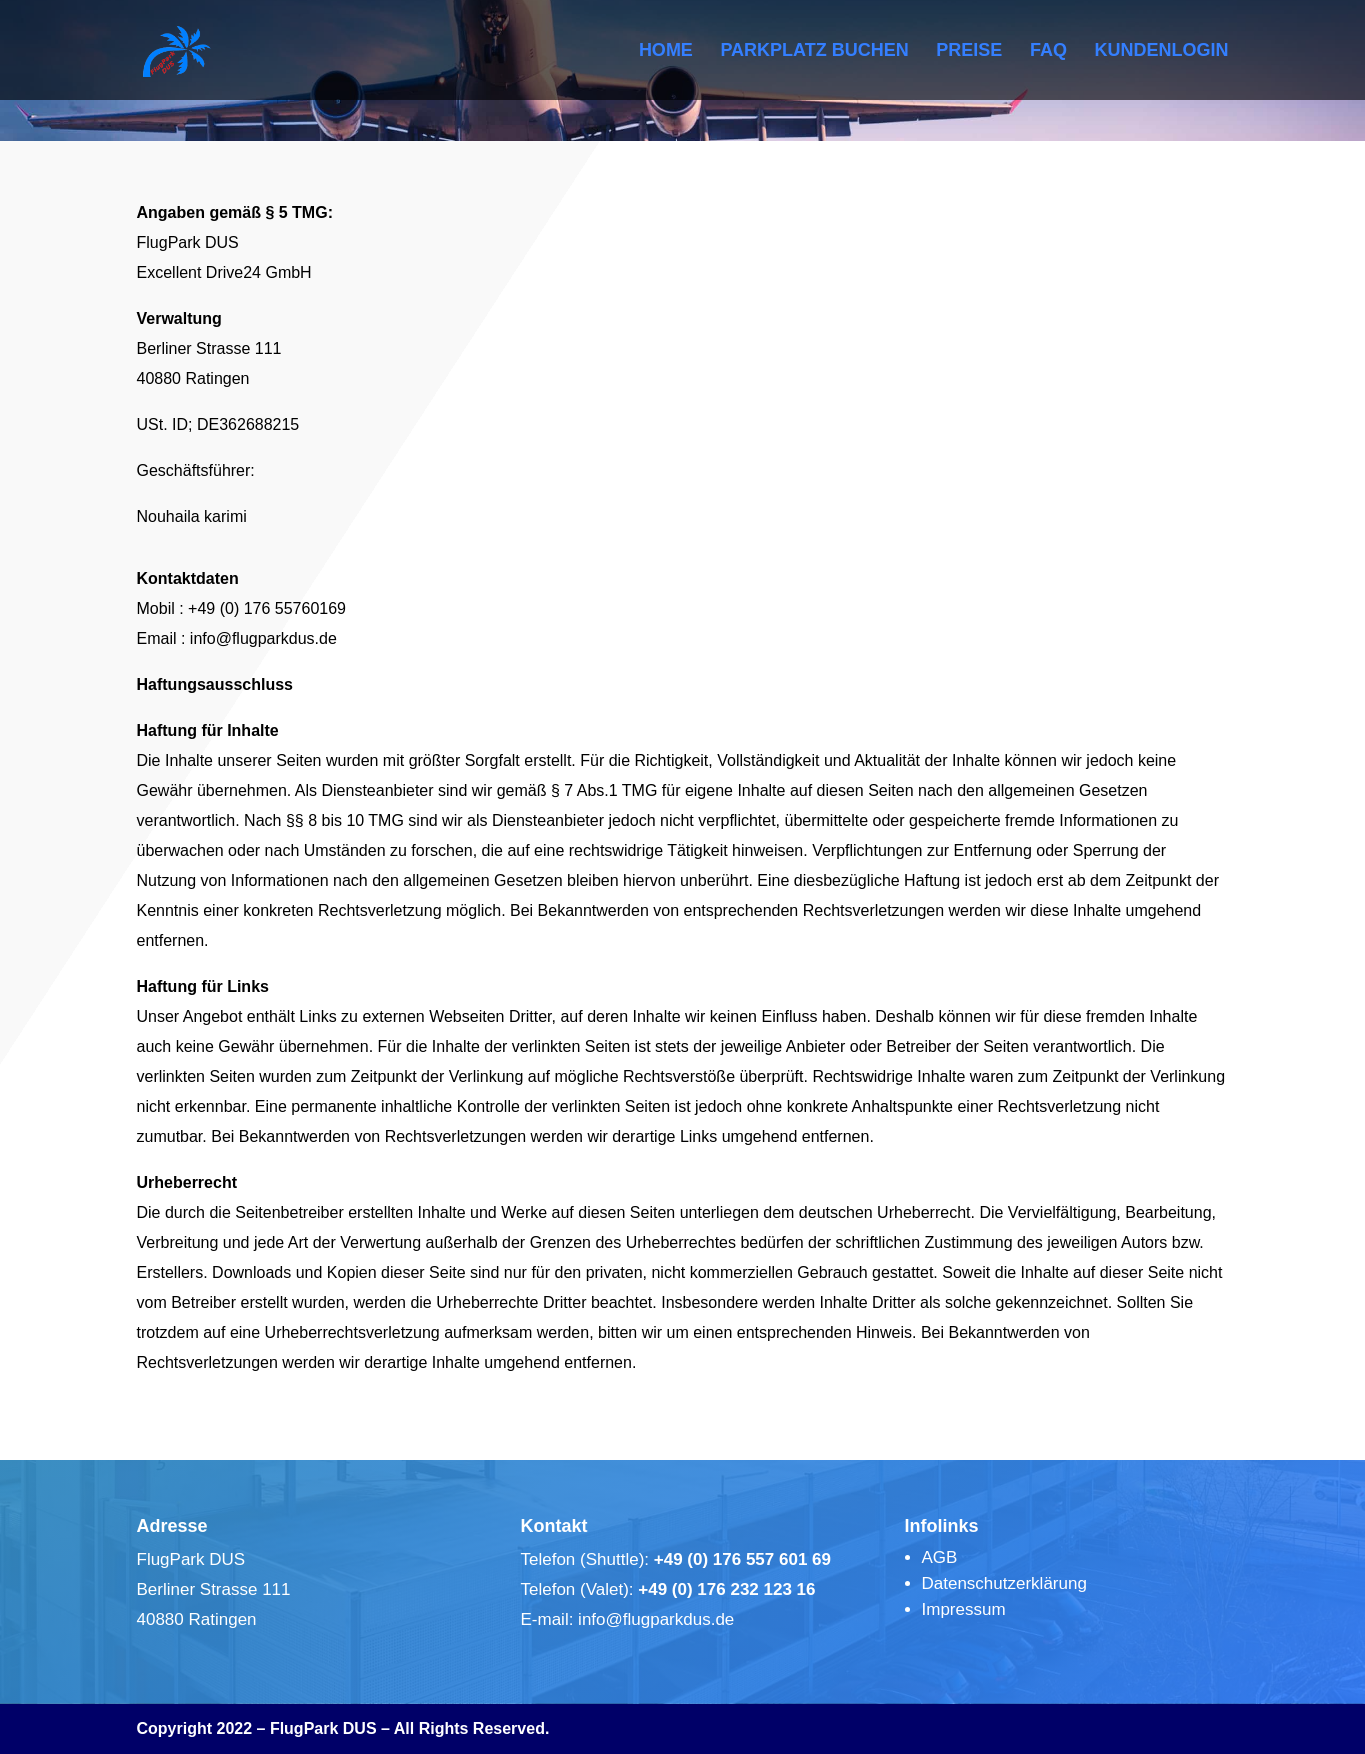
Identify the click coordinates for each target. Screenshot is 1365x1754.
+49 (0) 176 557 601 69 (742, 1559)
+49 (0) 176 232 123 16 (726, 1589)
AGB (940, 1557)
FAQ (1048, 51)
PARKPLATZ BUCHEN (814, 51)
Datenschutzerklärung (1004, 1583)
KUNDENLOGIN (1162, 51)
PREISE (969, 51)
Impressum (964, 1609)
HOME (666, 51)
